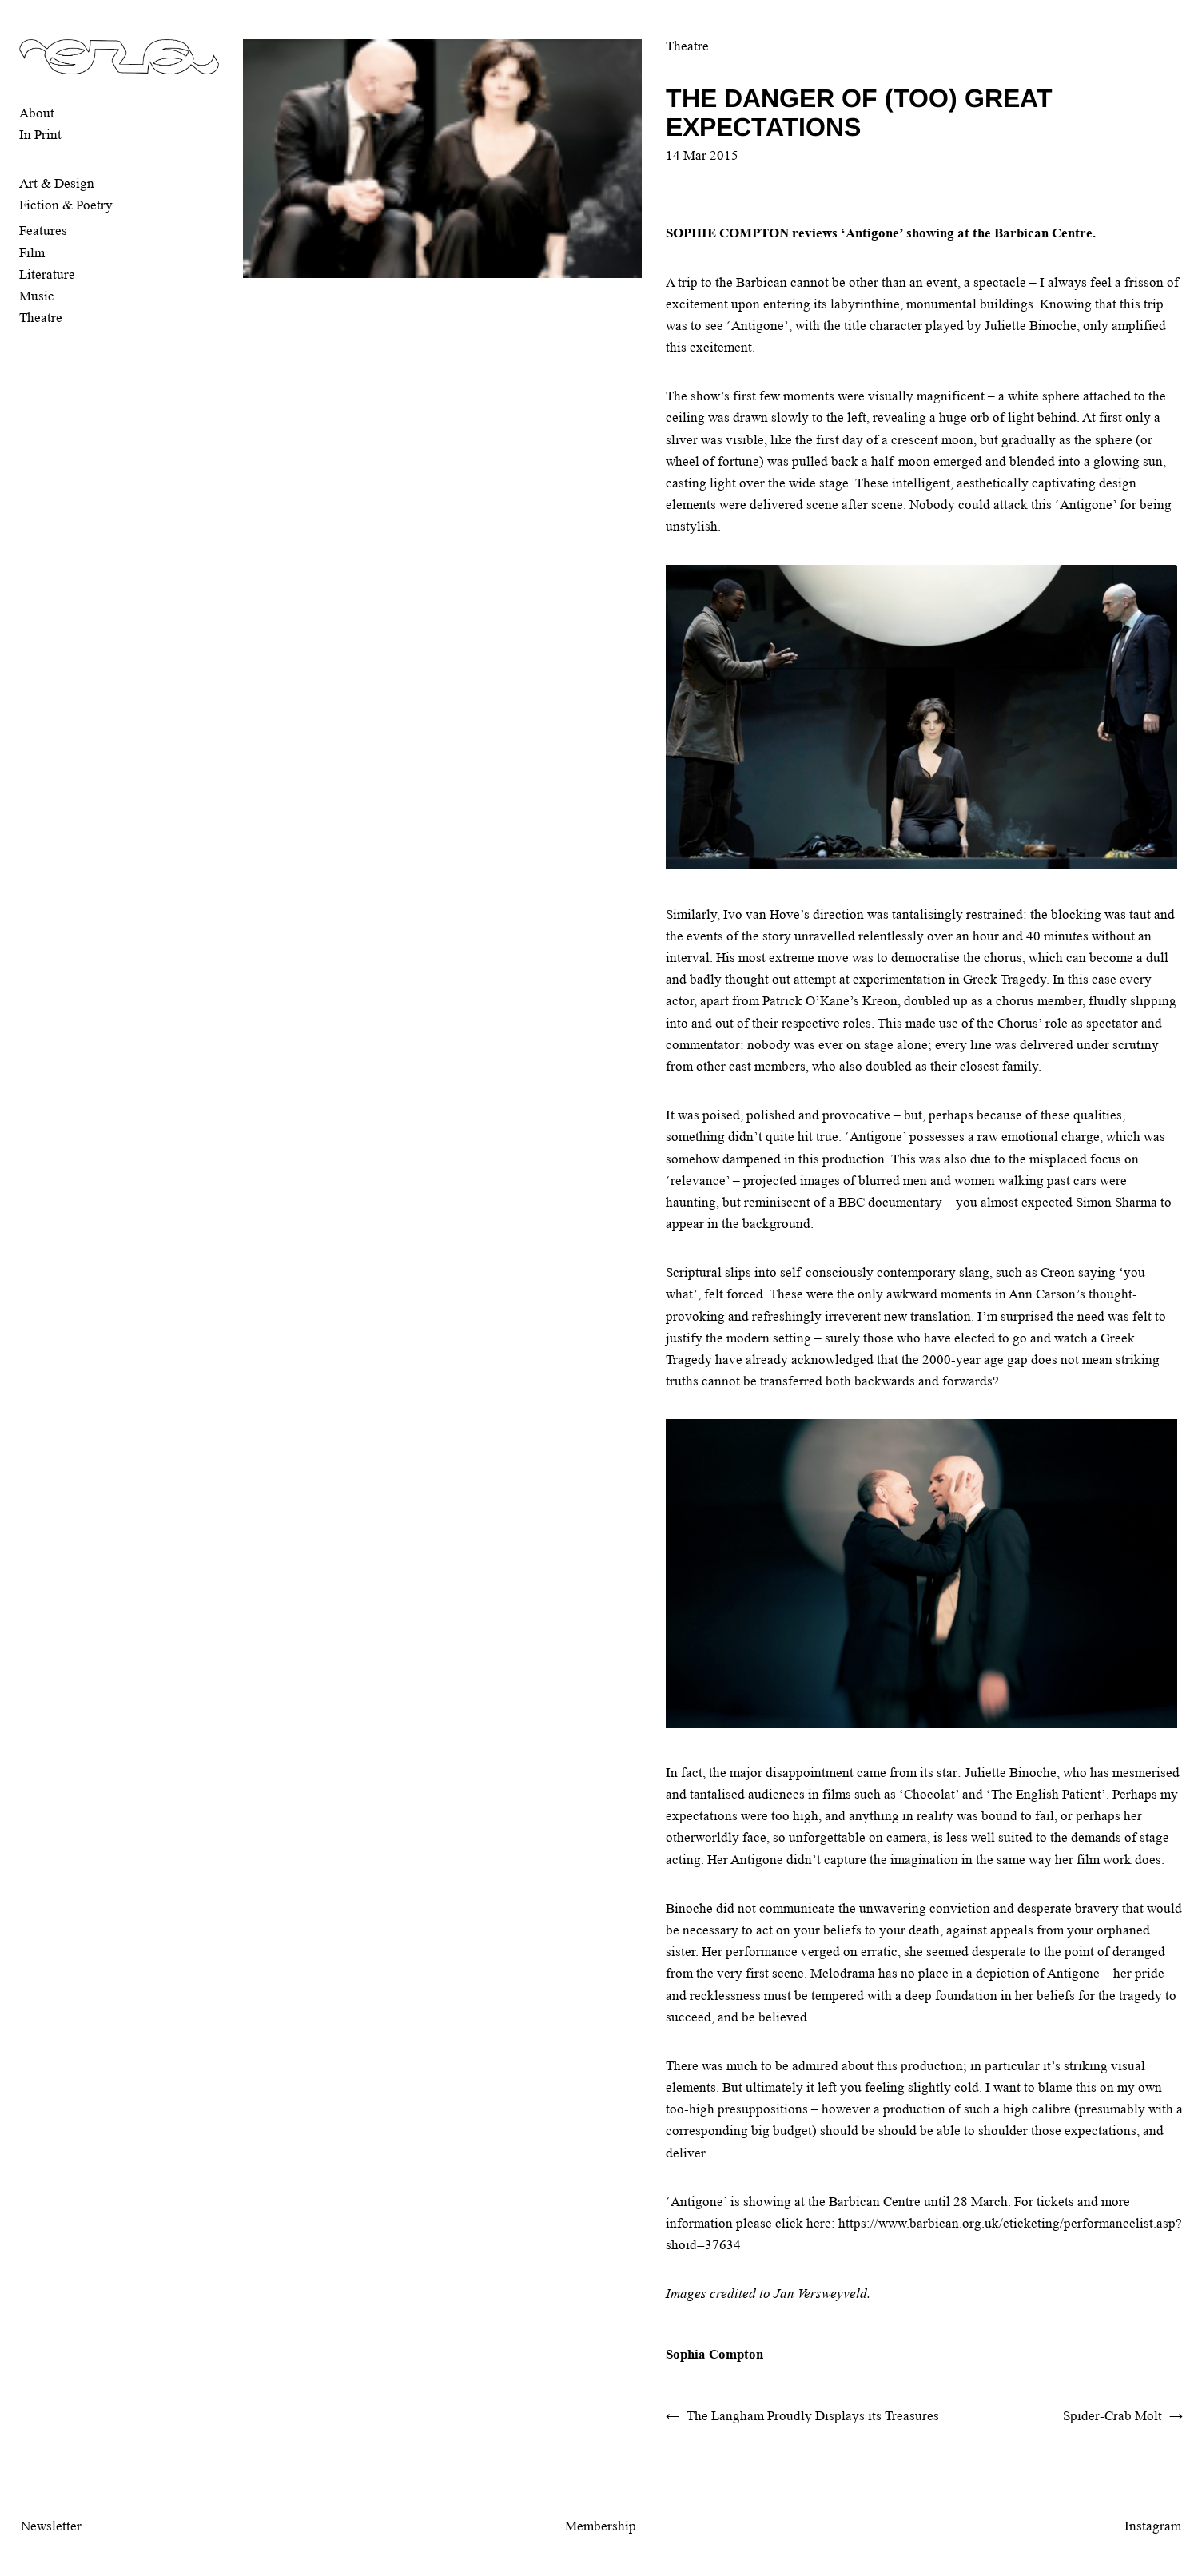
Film (32, 252)
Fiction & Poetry (66, 205)
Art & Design (56, 183)
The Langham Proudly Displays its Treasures (813, 2415)
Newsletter (51, 2526)
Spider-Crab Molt (1112, 2415)
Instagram (1152, 2526)
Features (43, 230)
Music (36, 296)
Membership (600, 2526)
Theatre (40, 317)
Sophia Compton (714, 2354)
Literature (47, 274)
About (36, 113)
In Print (40, 134)
